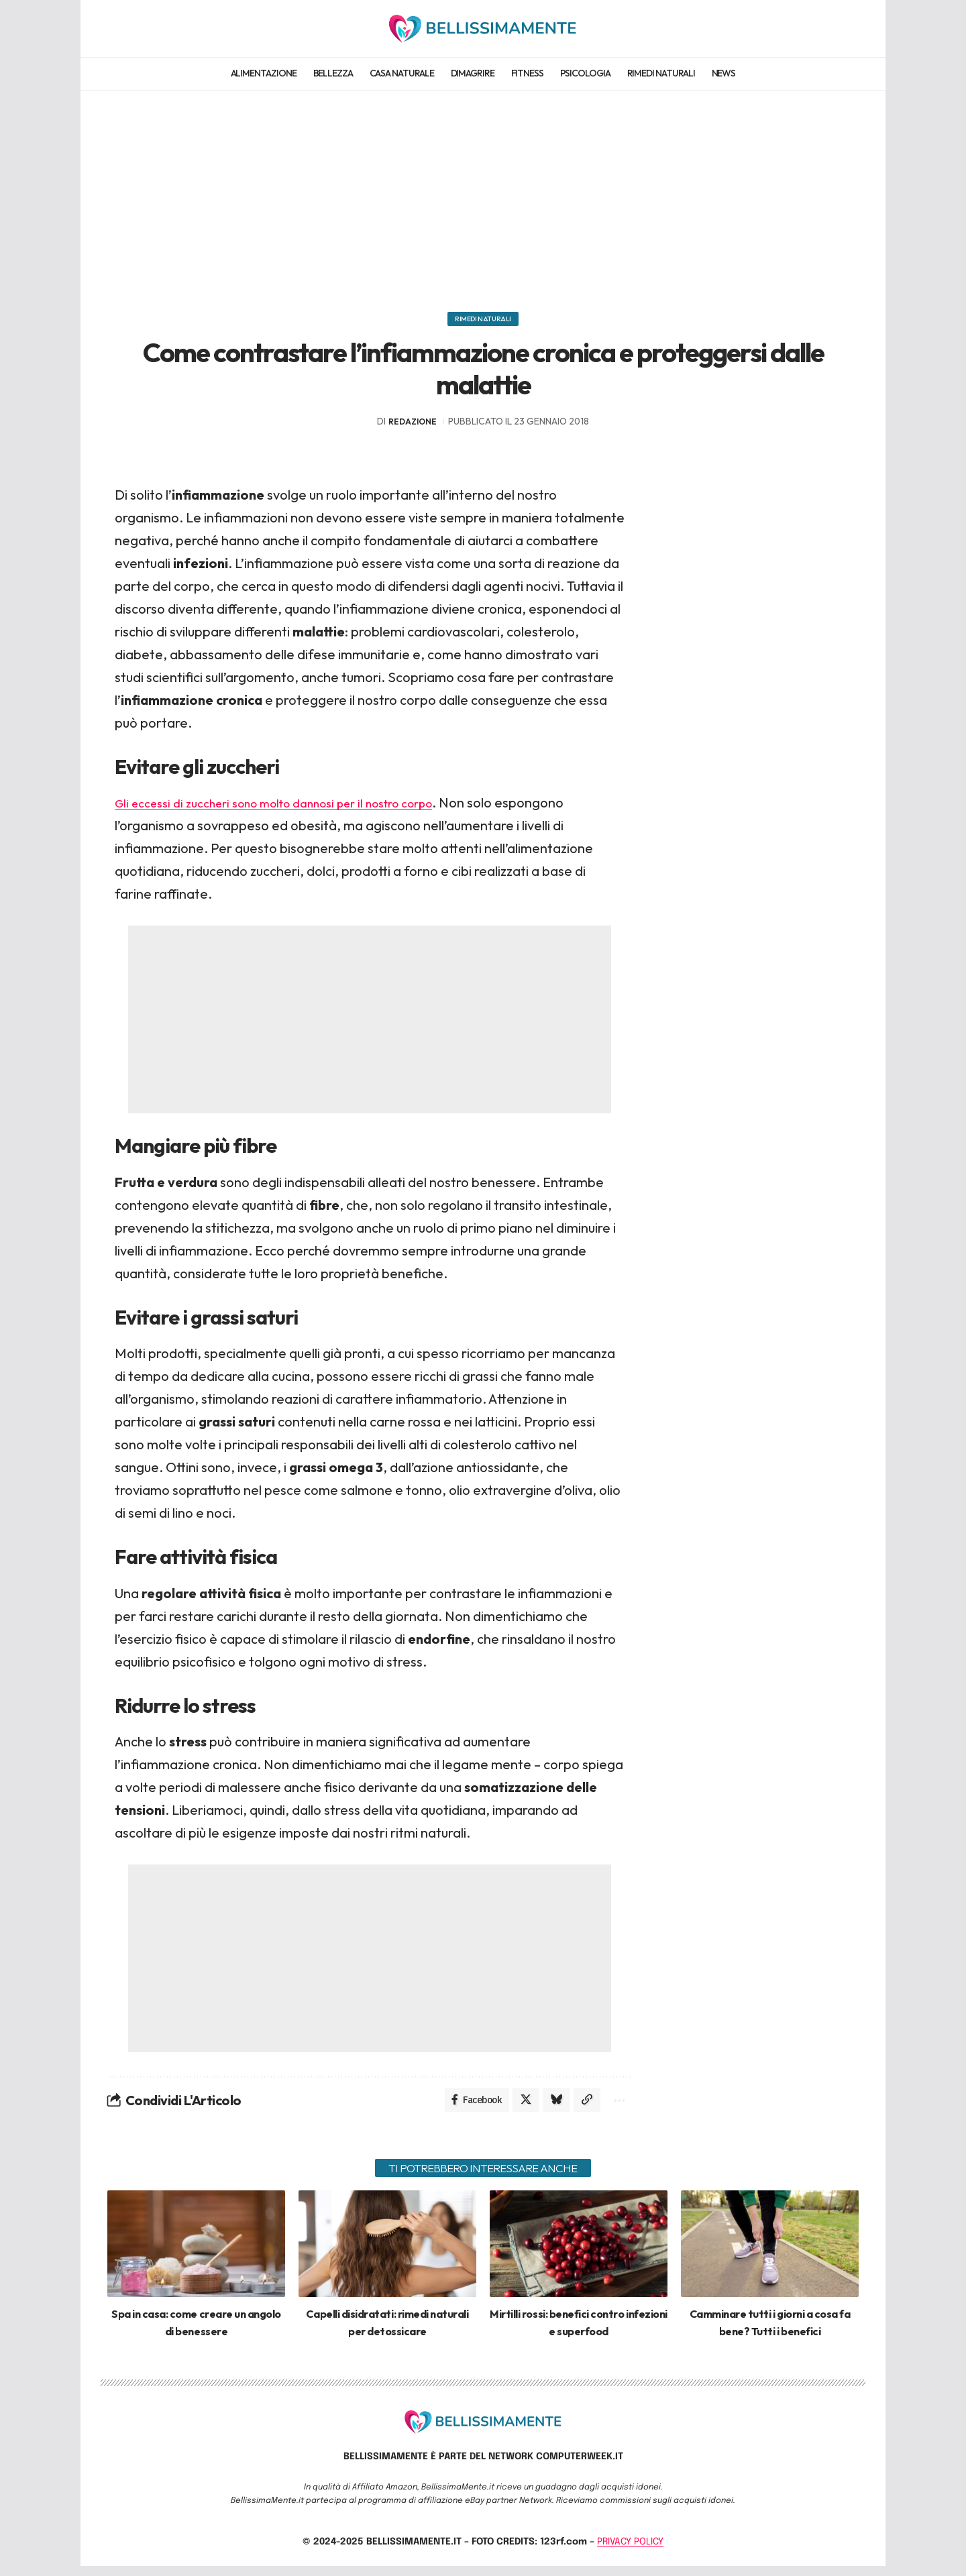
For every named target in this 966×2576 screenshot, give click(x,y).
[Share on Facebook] (468, 2107)
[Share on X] (519, 2107)
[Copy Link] (584, 2107)
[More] (617, 2107)
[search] (847, 28)
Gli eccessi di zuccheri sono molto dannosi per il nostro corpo (296, 809)
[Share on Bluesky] (551, 2107)
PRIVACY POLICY (630, 2551)
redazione (412, 428)
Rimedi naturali (483, 322)
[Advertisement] (483, 194)
